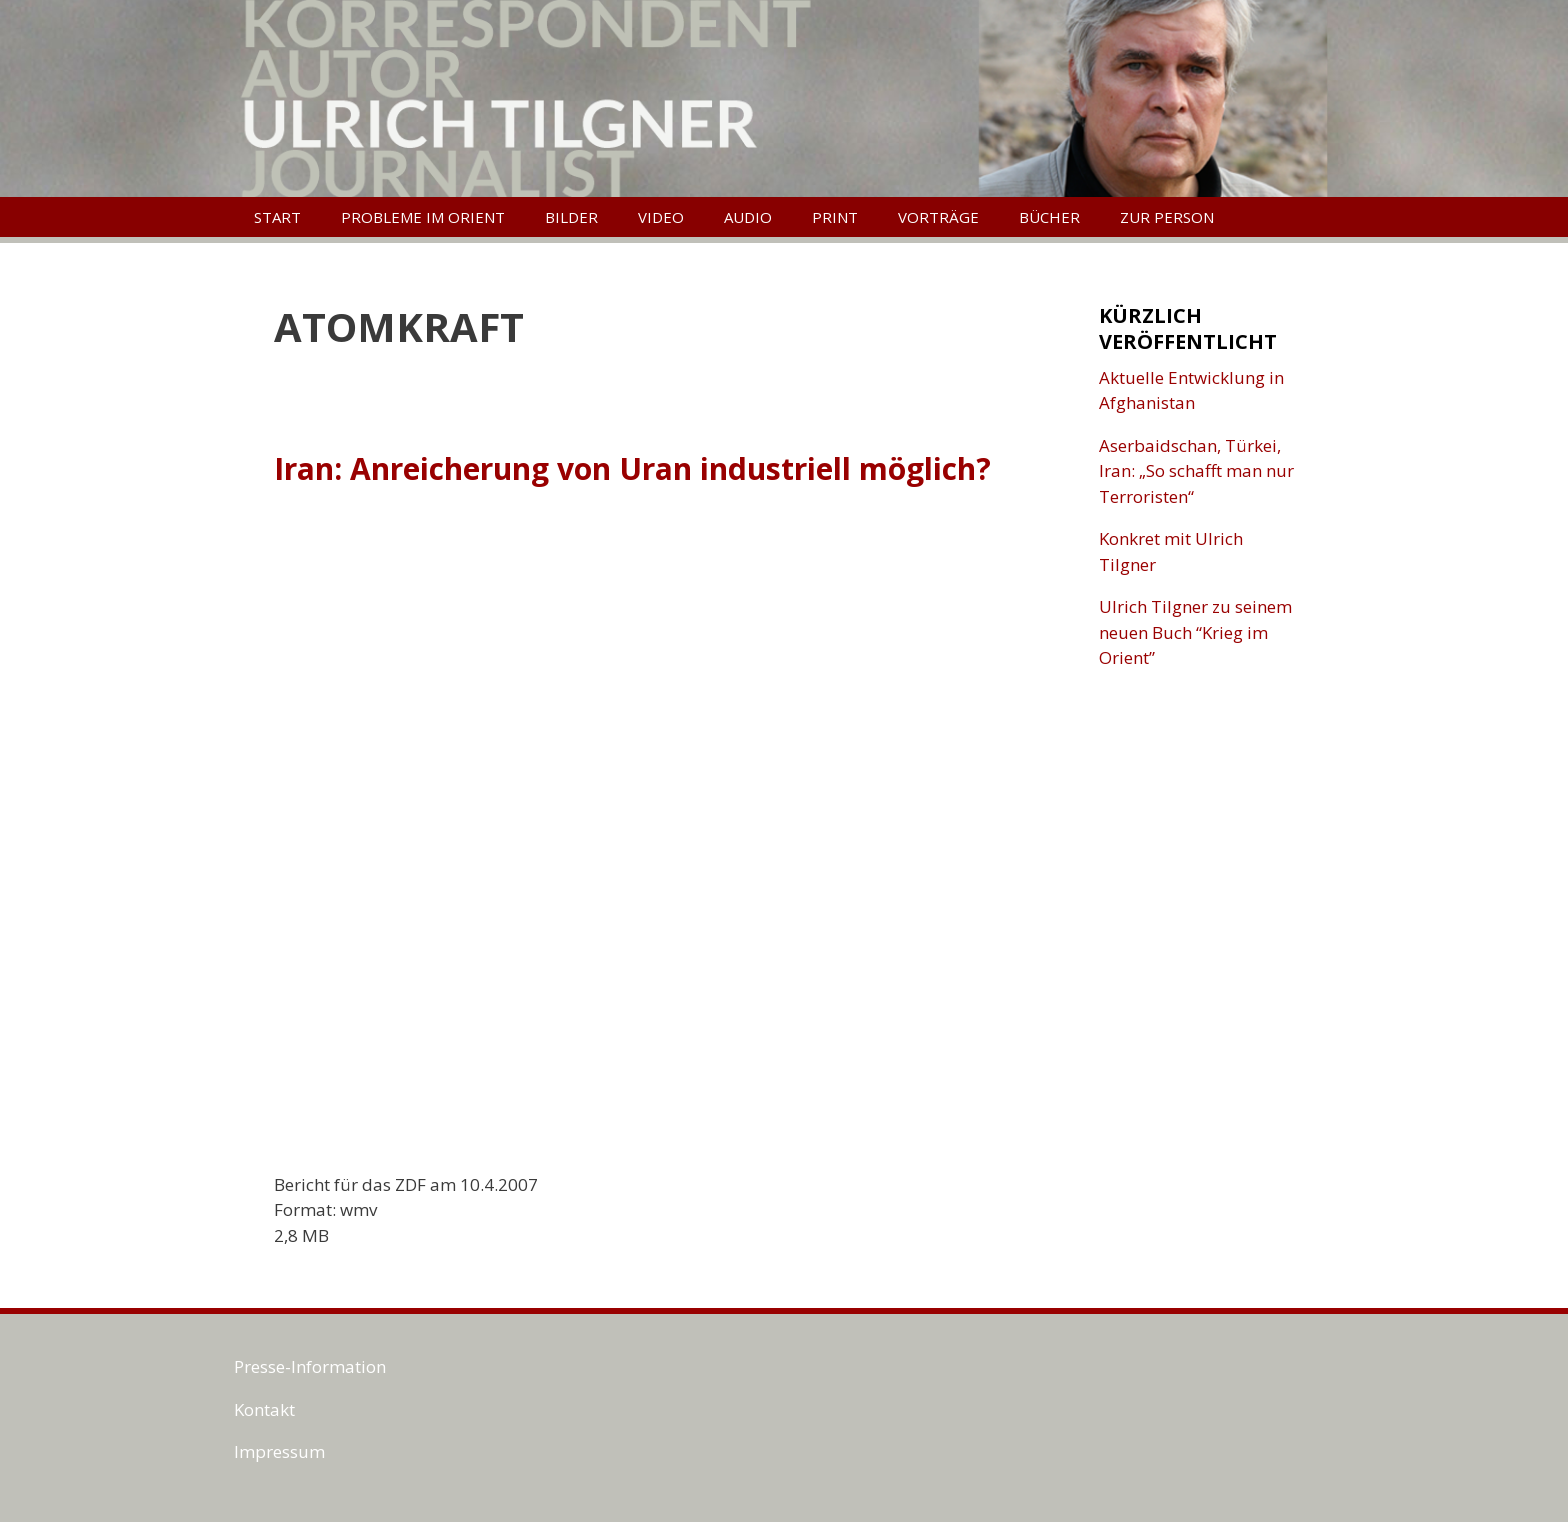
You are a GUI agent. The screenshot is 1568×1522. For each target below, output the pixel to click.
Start (277, 217)
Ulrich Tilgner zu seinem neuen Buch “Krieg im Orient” (1195, 632)
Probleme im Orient (423, 217)
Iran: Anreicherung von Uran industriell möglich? (632, 468)
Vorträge (938, 217)
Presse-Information (310, 1366)
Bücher (1049, 217)
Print (835, 217)
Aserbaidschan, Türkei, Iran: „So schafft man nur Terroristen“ (1196, 471)
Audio (748, 217)
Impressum (279, 1451)
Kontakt (264, 1409)
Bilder (571, 217)
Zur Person (1167, 217)
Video (661, 217)
